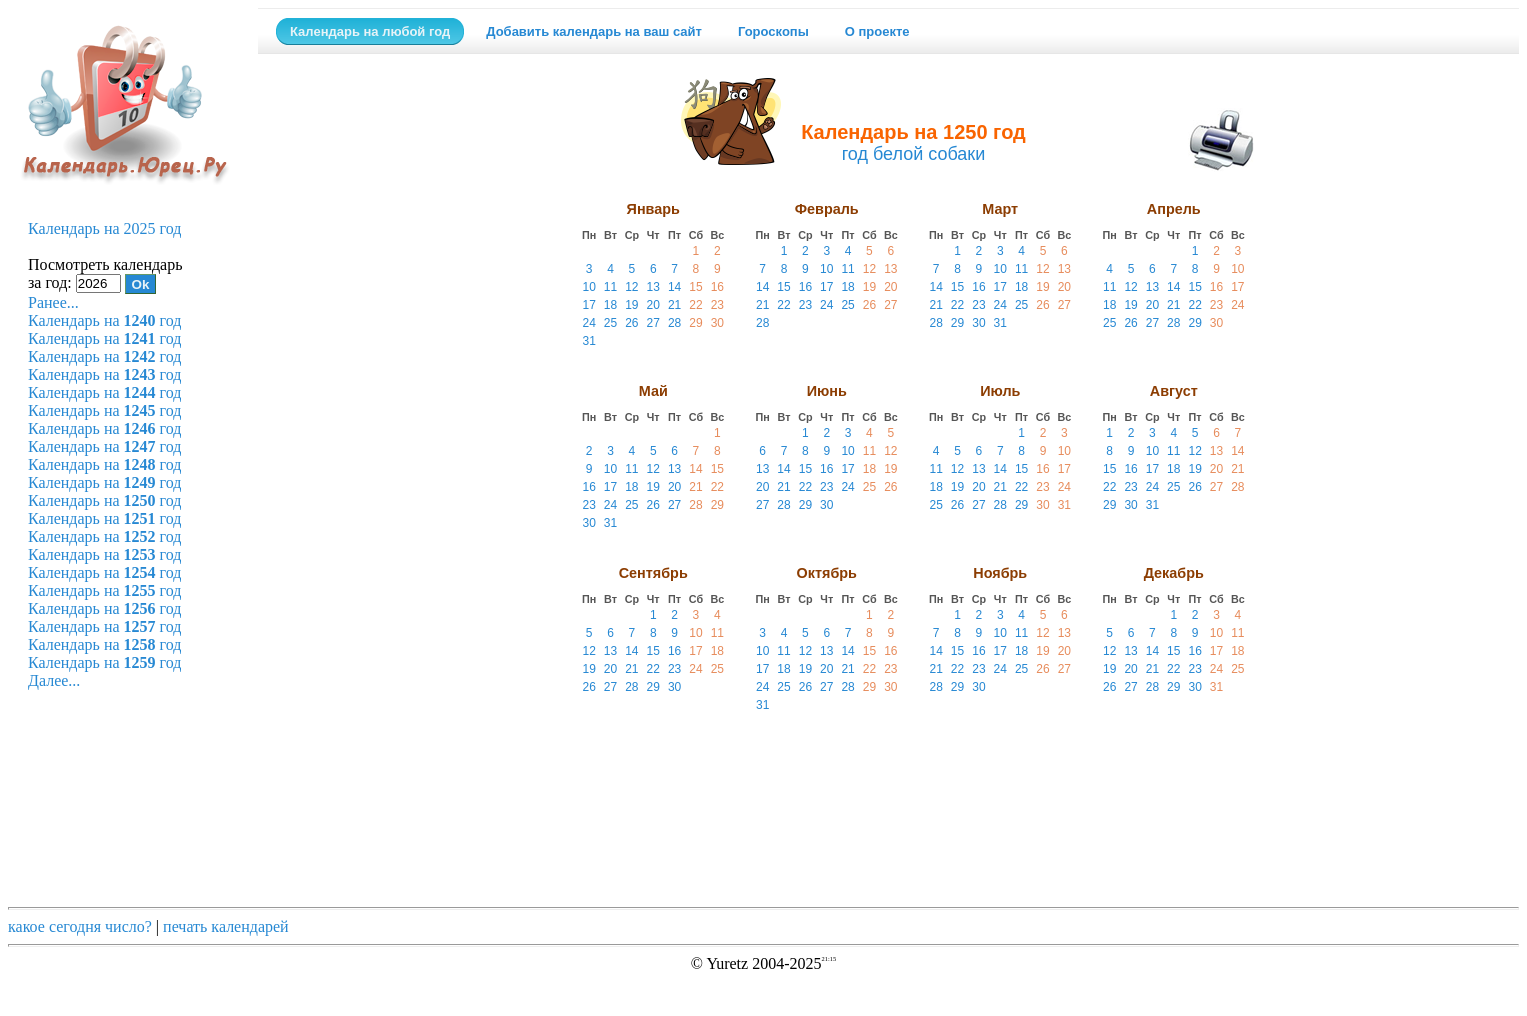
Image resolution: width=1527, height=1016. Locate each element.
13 (653, 287)
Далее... (54, 680)
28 (674, 323)
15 (695, 287)
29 (695, 323)
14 (674, 287)
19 (631, 305)
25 (610, 323)
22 (695, 305)
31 (588, 341)
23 (717, 305)
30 (717, 323)
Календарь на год (104, 320)
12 (631, 287)
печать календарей (226, 926)
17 (588, 305)
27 (653, 323)
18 (610, 305)
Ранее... (53, 302)
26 (631, 323)
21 (674, 305)
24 (588, 323)
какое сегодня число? (80, 926)
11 (610, 287)
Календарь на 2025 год (104, 228)
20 (653, 305)
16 (717, 287)
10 (588, 287)
